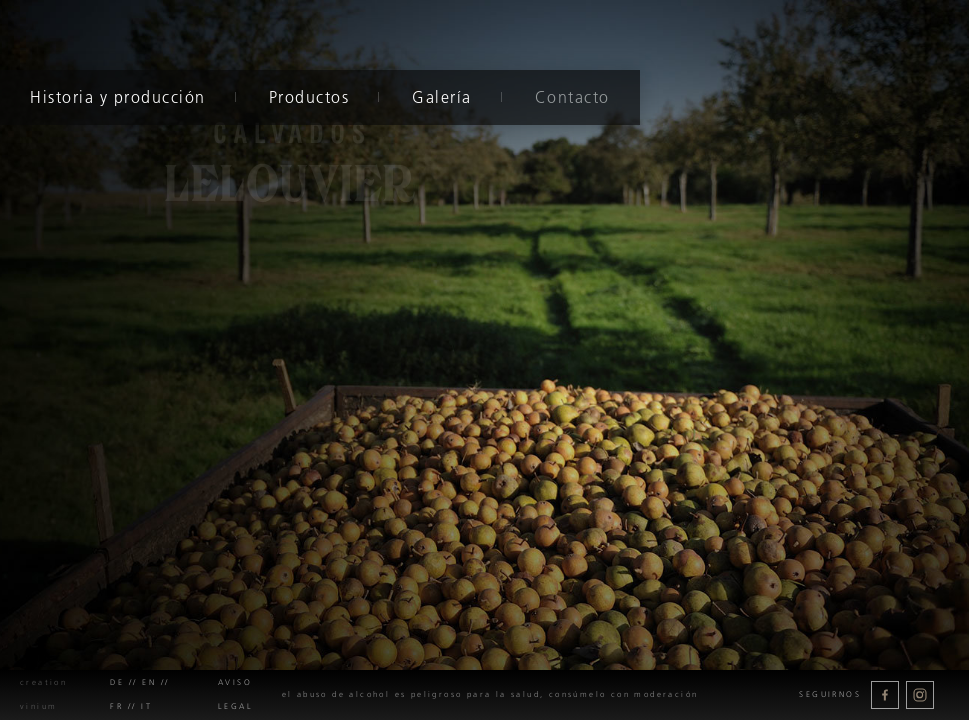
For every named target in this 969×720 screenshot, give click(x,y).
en (149, 682)
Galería (442, 97)
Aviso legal (235, 694)
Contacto (571, 97)
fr (116, 706)
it (146, 706)
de (117, 682)
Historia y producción (118, 97)
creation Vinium (43, 694)
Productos (308, 97)
